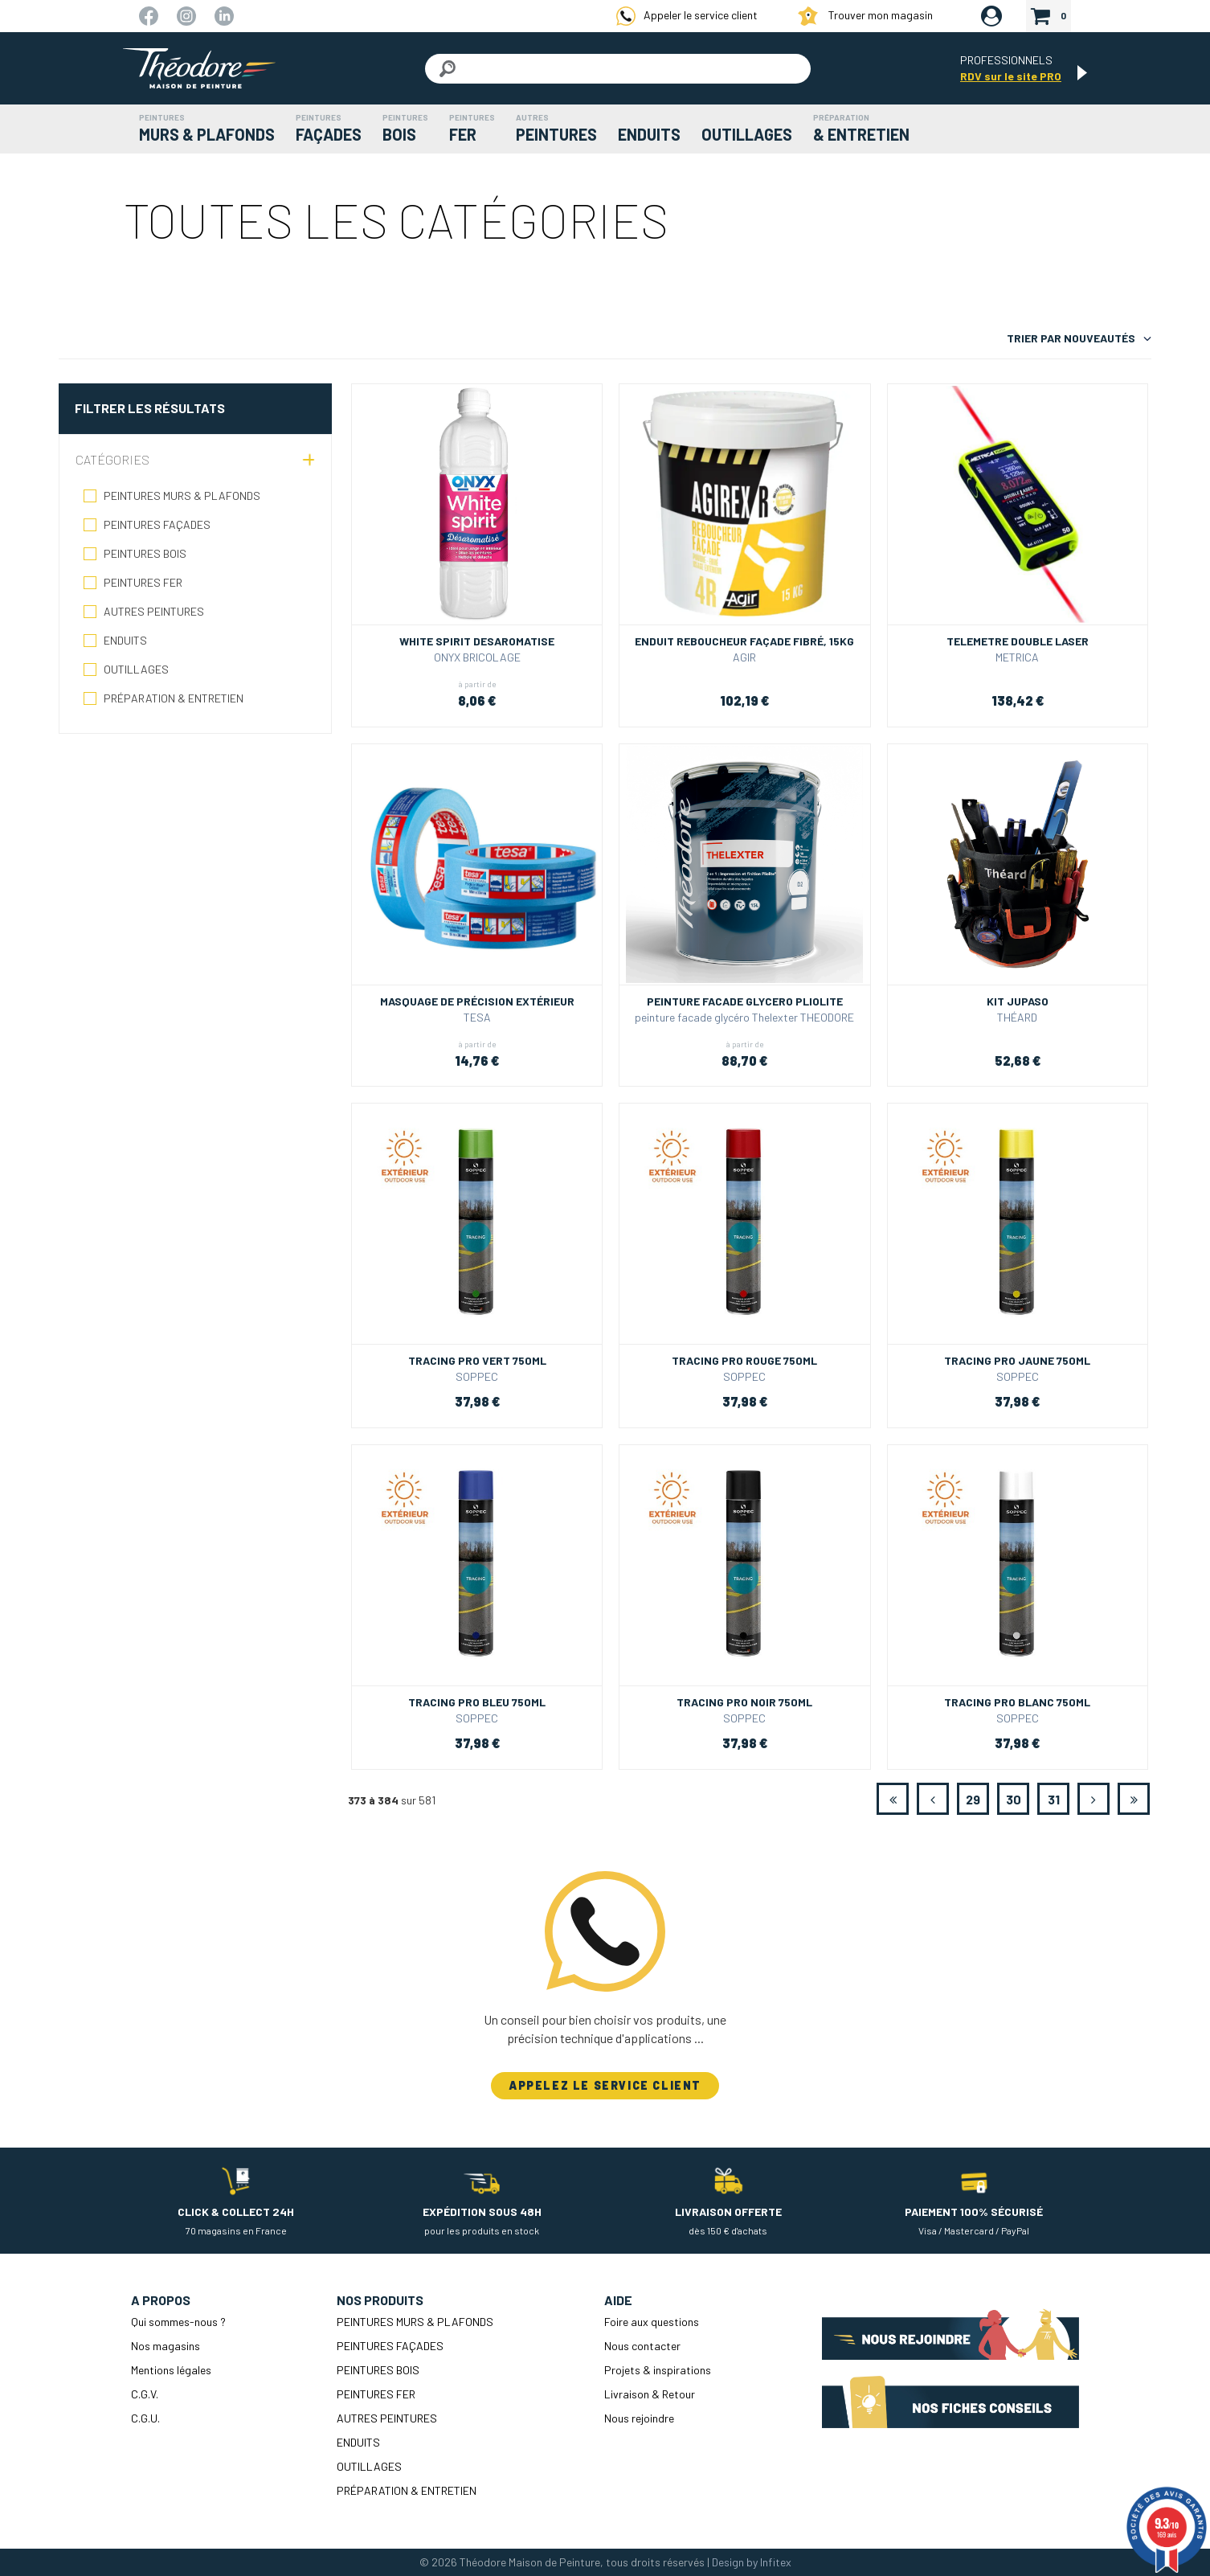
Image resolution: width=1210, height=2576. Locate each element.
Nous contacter (642, 2346)
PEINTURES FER (143, 582)
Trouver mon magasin (865, 16)
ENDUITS (125, 640)
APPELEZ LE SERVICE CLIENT (605, 2085)
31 (1054, 1799)
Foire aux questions (651, 2321)
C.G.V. (144, 2394)
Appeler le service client (687, 16)
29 (973, 1799)
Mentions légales (171, 2370)
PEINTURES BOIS (145, 553)
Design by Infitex (751, 2562)
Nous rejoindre (639, 2418)
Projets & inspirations (657, 2370)
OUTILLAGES (136, 669)
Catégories (112, 459)
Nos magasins (165, 2346)
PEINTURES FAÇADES (157, 524)
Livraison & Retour (649, 2394)
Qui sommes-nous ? (178, 2321)
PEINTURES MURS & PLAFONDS (182, 495)
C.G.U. (145, 2418)
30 (1013, 1799)
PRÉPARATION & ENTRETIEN (173, 698)
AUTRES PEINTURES (154, 611)
